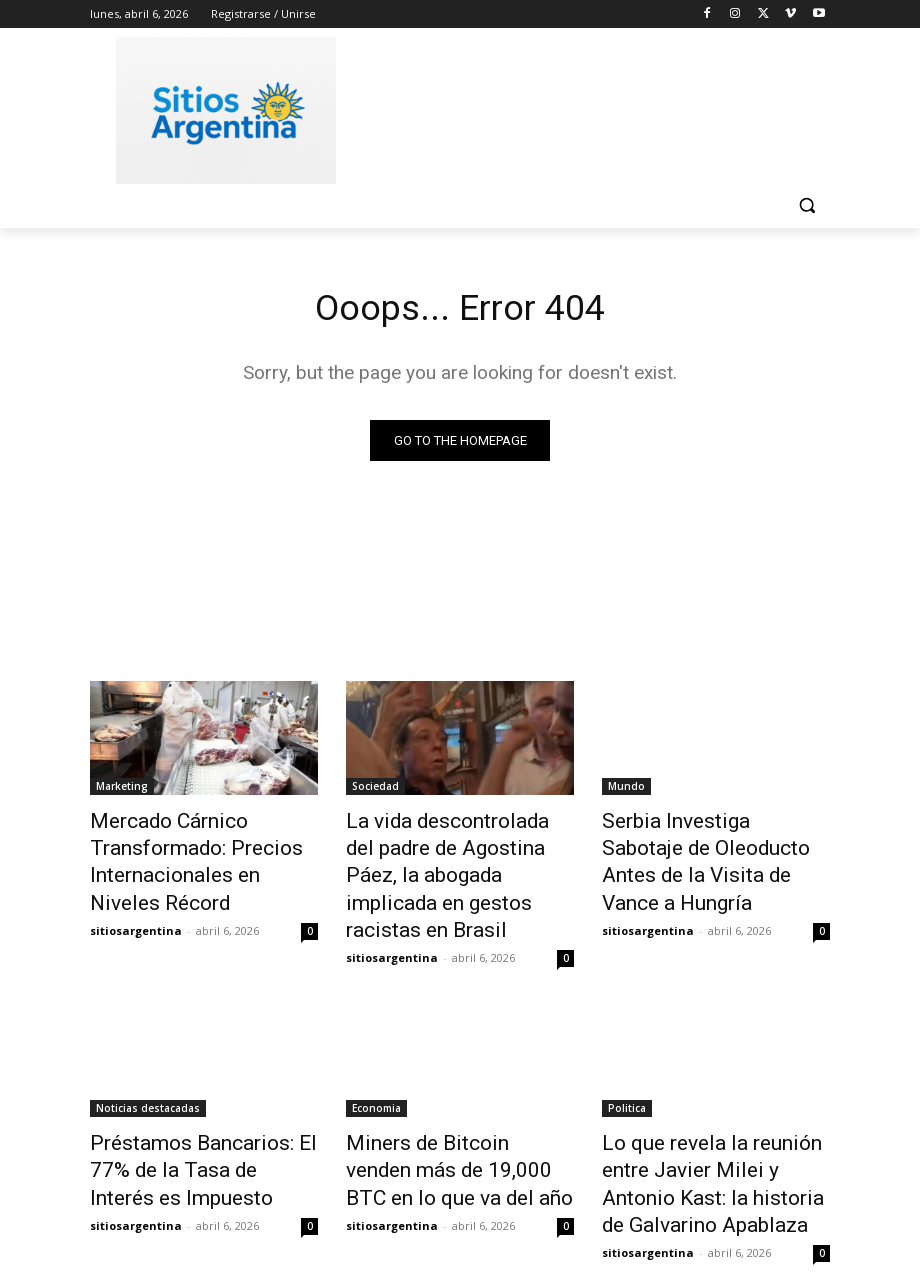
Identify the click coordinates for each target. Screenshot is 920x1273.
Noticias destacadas (148, 1063)
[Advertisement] (596, 107)
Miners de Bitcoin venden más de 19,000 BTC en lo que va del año (458, 1118)
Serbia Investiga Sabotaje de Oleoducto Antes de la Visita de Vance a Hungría (709, 844)
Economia (376, 1063)
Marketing (122, 789)
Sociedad (375, 789)
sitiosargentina (136, 912)
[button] (806, 205)
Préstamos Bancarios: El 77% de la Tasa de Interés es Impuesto (200, 1118)
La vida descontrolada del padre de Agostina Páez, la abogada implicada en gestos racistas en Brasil (457, 855)
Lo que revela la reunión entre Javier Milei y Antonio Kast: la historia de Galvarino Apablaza (716, 1118)
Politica (627, 1063)
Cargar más (460, 1209)
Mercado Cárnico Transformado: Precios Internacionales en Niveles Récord (188, 855)
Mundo (626, 789)
